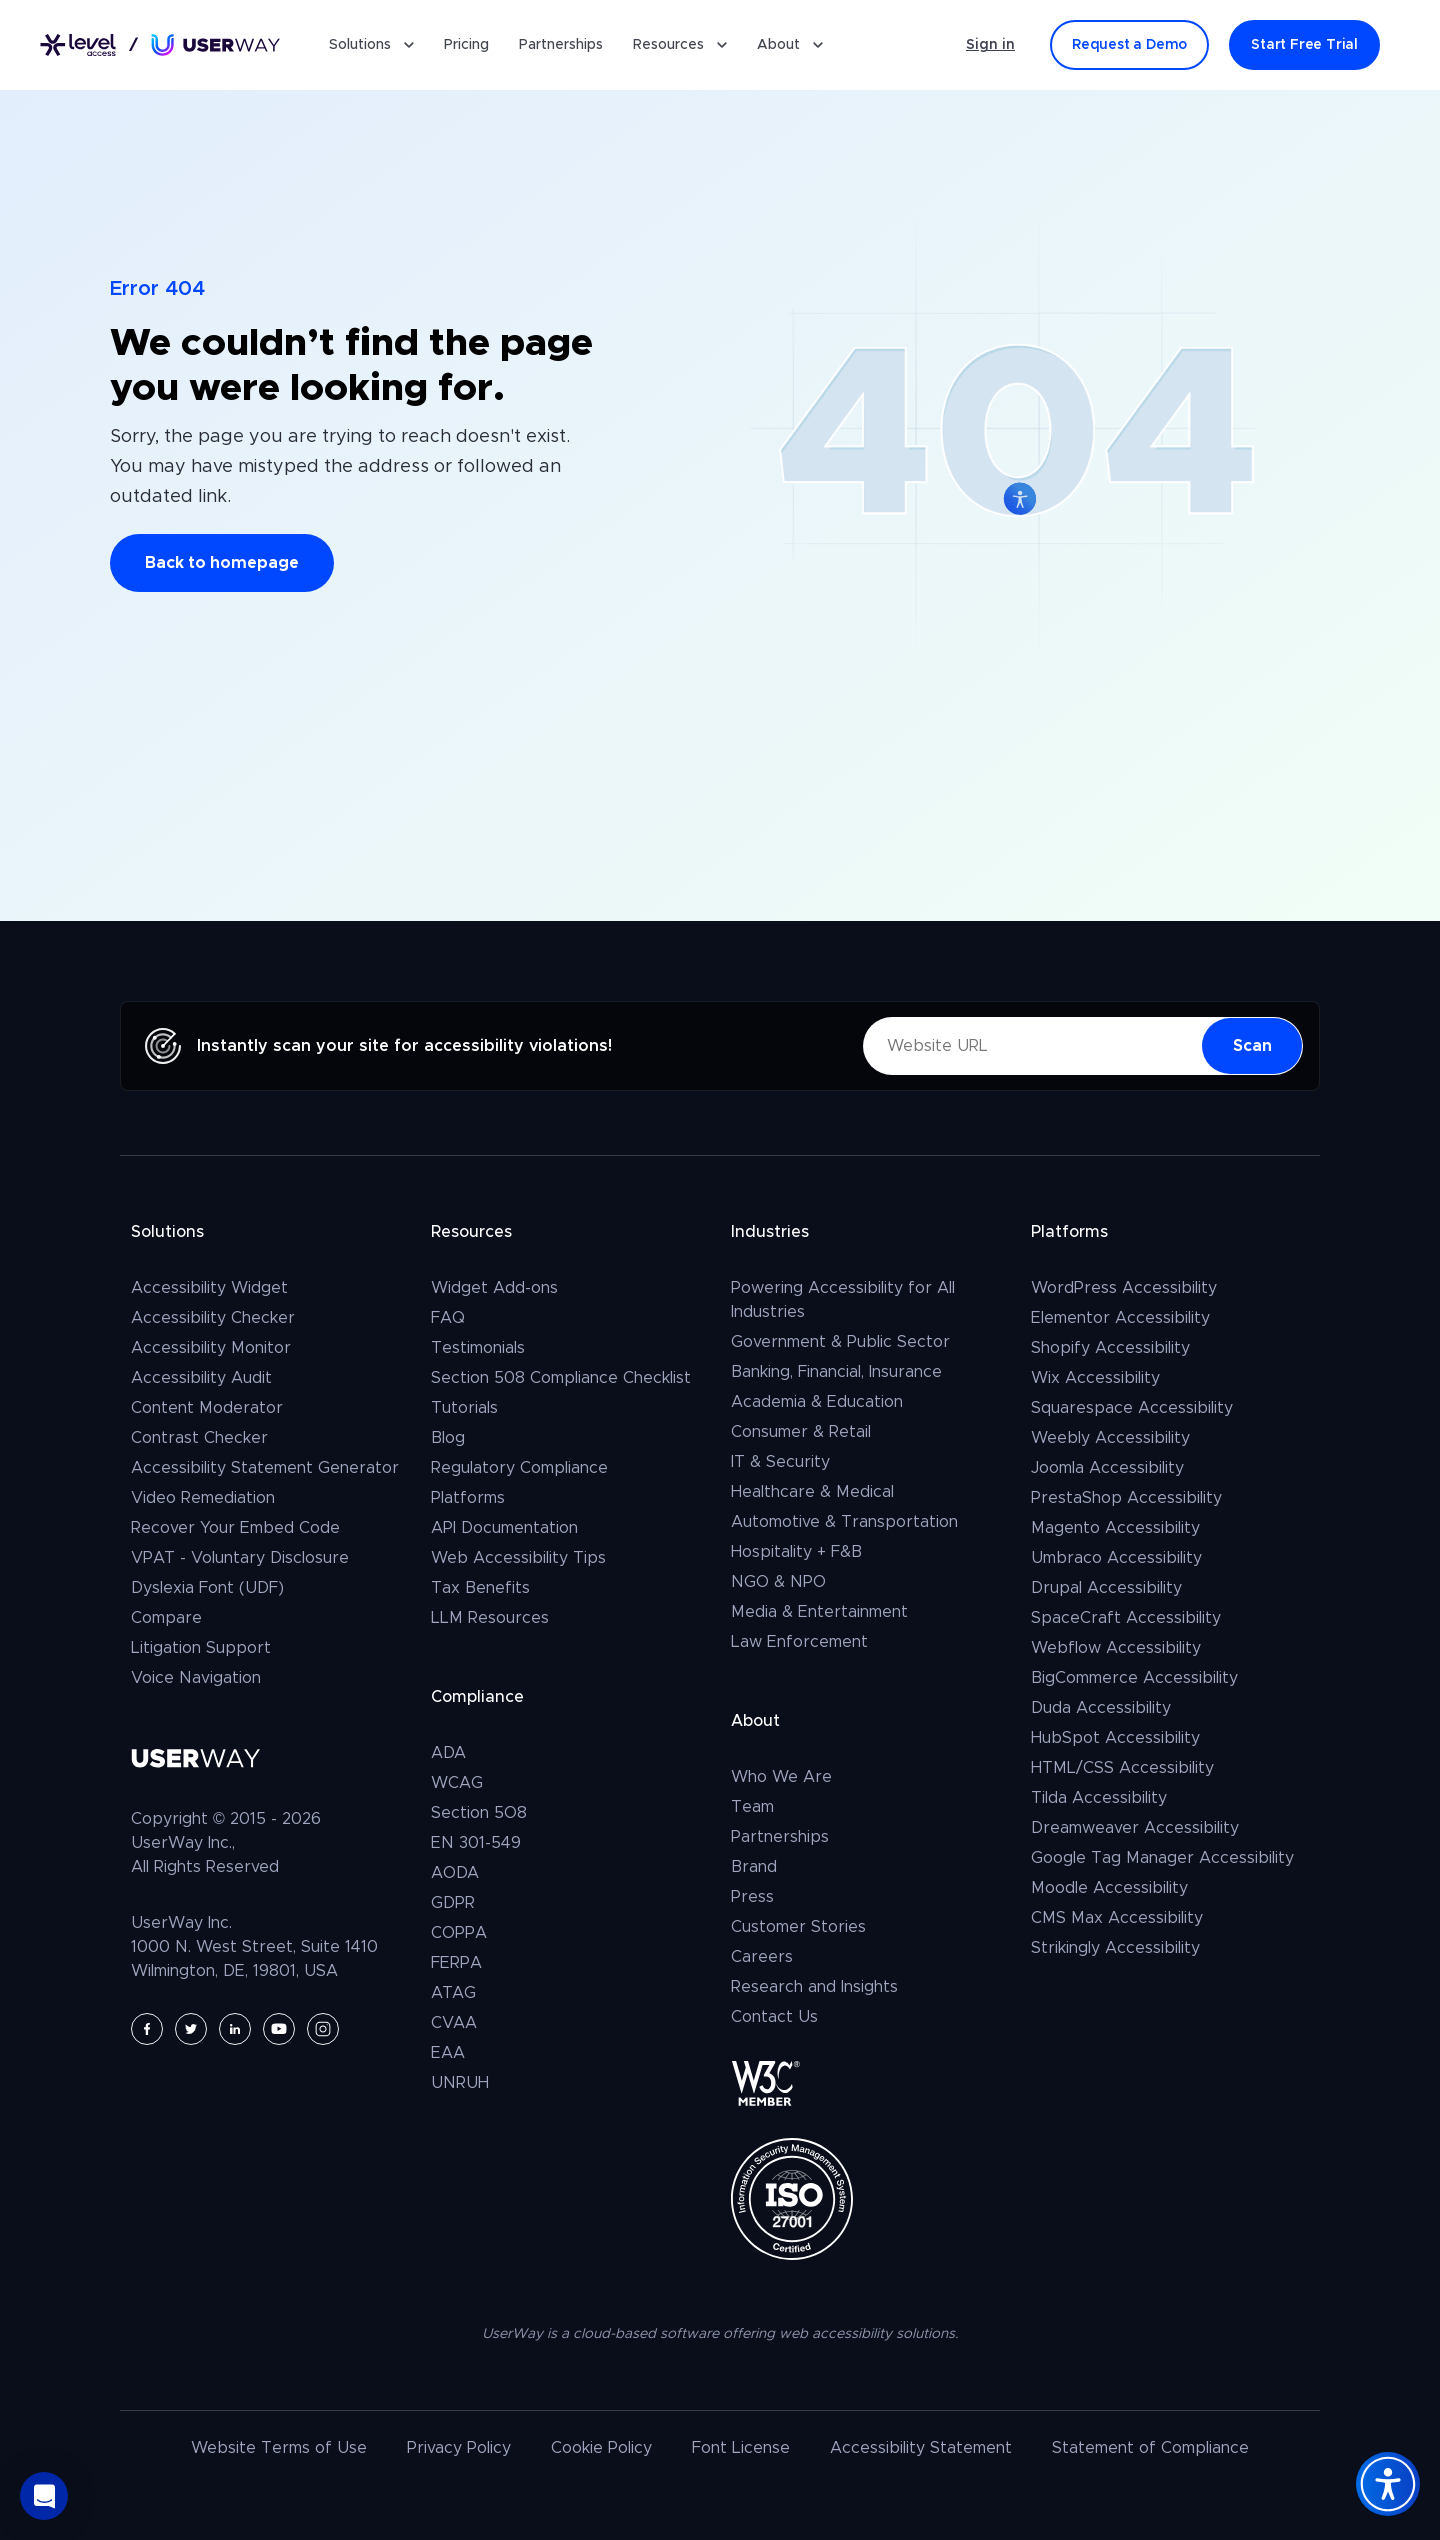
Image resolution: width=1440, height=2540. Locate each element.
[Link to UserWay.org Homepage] (160, 45)
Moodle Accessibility (1109, 1888)
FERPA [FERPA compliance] (456, 1963)
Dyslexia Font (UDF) (207, 1588)
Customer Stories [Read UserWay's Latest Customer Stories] (798, 1927)
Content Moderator (207, 1408)
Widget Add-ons (494, 1288)
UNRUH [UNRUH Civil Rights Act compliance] (460, 2083)
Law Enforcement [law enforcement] (799, 1642)
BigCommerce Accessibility (1134, 1678)
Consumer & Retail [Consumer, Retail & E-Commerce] (801, 1432)
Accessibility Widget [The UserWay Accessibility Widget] (209, 1288)
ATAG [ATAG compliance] (453, 1993)
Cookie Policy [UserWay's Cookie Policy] (601, 2448)
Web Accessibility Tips (518, 1558)
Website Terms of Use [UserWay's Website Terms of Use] (279, 2448)
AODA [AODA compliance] (455, 1873)
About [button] (790, 45)
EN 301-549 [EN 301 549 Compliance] (476, 1843)
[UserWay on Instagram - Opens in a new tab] (323, 2029)
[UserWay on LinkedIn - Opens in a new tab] (235, 2029)
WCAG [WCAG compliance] (457, 1783)
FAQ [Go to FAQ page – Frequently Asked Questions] (448, 1318)
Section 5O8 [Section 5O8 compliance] (479, 1813)
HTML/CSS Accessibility (1122, 1768)
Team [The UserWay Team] (752, 1807)
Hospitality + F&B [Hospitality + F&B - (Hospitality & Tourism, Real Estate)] (796, 1552)
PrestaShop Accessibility (1126, 1498)
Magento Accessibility (1115, 1528)
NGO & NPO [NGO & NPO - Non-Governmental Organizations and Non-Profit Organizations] (778, 1582)
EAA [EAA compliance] (448, 2053)
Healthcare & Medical (812, 1492)
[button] (44, 2496)
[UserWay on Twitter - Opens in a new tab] (191, 2029)
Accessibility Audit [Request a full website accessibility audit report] (201, 1378)
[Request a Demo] (1129, 45)
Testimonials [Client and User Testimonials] (478, 1348)
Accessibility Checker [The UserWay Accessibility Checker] (213, 1318)
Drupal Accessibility (1106, 1588)
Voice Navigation (196, 1678)
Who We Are (781, 1777)
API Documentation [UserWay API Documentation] (504, 1528)
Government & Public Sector (840, 1342)
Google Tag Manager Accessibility (1162, 1858)
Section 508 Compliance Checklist (561, 1378)
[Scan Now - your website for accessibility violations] (1252, 1046)
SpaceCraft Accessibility (1126, 1618)
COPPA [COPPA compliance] (459, 1933)
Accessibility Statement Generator (265, 1468)
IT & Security (780, 1462)
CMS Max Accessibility (1117, 1918)
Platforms (468, 1498)
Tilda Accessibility (1099, 1798)
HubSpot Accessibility (1115, 1738)
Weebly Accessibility (1110, 1438)
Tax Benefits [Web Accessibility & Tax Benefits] (480, 1588)
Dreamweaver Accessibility (1135, 1828)
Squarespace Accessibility (1132, 1408)
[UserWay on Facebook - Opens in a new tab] (147, 2029)
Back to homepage (222, 563)
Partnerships (561, 45)
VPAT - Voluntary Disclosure (240, 1558)
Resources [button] (680, 45)
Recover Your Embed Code (235, 1528)
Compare (166, 1618)
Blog (448, 1438)
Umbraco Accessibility (1116, 1558)
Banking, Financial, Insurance (836, 1372)
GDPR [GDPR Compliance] (453, 1903)
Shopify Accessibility (1110, 1348)
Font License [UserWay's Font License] (741, 2448)
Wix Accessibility (1095, 1378)
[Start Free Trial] (1304, 45)
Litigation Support (201, 1648)
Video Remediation (203, 1498)
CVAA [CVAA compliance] (454, 2023)
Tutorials (464, 1408)
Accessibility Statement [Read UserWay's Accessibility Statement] (921, 2448)
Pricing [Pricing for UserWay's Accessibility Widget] (466, 45)
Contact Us (774, 2017)
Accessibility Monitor (211, 1348)
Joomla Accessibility (1107, 1468)
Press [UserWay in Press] (752, 1897)
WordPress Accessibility (1124, 1288)
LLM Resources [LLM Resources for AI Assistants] (490, 1618)
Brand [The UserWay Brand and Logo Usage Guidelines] (754, 1867)
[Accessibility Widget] (1388, 2484)
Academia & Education (817, 1402)
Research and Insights (814, 1987)
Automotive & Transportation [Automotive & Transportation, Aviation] (844, 1522)
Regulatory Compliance (519, 1468)
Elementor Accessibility (1120, 1318)
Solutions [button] (371, 45)
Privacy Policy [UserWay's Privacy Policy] (459, 2448)
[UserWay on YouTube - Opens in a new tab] (279, 2029)
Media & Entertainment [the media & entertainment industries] (819, 1612)
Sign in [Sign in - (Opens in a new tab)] (990, 45)
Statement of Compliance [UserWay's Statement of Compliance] (1150, 2448)
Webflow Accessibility (1116, 1648)
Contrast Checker (199, 1438)
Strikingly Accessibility (1115, 1948)
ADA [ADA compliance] (448, 1753)
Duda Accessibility (1101, 1708)
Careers (762, 1957)
